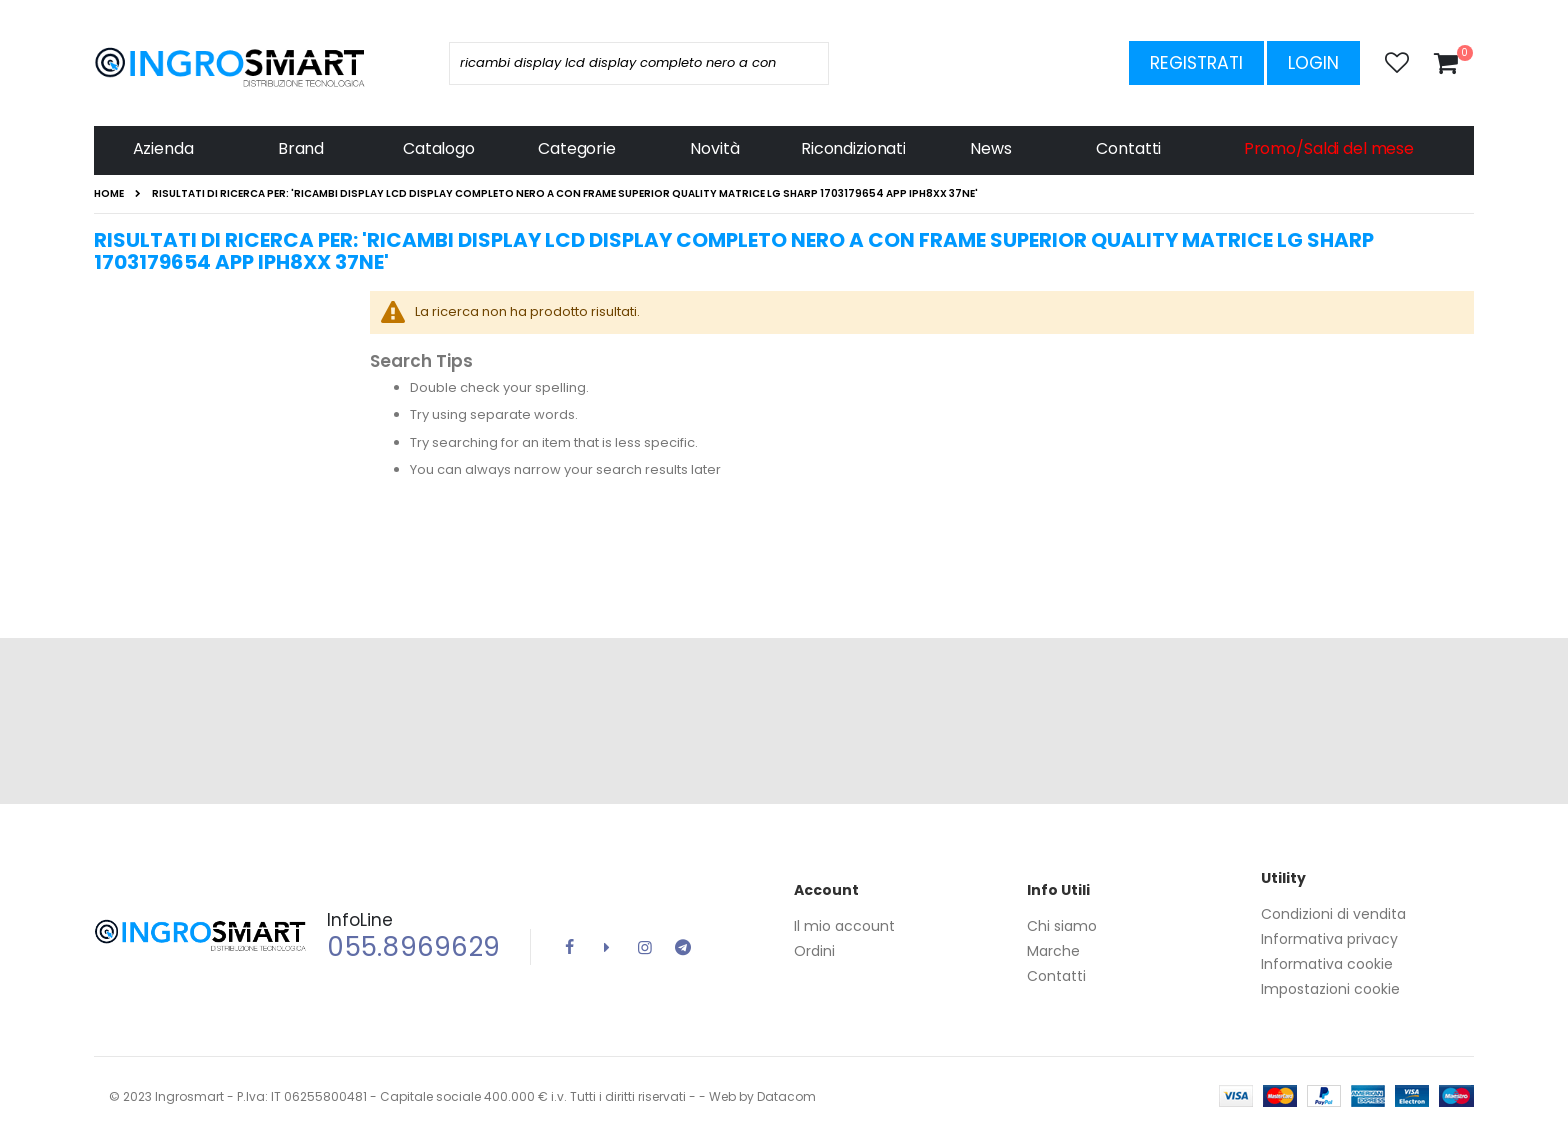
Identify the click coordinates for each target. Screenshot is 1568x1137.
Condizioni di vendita (1333, 914)
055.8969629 (413, 947)
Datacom (786, 1096)
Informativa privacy (1329, 939)
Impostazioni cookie (1330, 989)
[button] (1397, 63)
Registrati (1196, 63)
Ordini (814, 951)
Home (109, 194)
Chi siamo (1062, 926)
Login (1313, 63)
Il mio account (844, 926)
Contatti (1056, 976)
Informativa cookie (1327, 964)
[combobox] (639, 63)
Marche (1053, 951)
